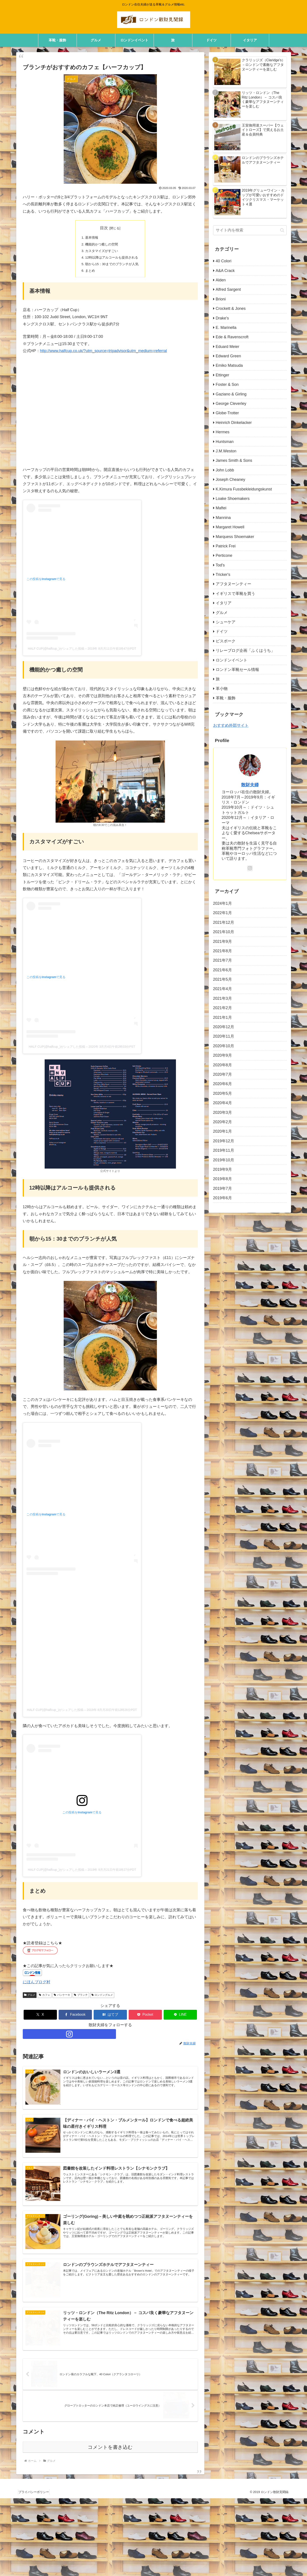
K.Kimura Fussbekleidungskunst (244, 489)
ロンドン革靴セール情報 (237, 669)
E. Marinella (226, 327)
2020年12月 (223, 1027)
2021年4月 (222, 989)
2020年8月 (222, 1065)
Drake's (222, 318)
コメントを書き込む (110, 2452)
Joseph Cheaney (230, 479)
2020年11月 (223, 1036)
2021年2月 (222, 1008)
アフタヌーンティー (233, 584)
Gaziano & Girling (231, 394)
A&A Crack (225, 270)
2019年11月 (223, 1150)
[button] (282, 230)
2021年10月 (223, 932)
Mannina (223, 517)
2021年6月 (222, 970)
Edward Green (228, 356)
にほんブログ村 (36, 1985)
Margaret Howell (230, 527)
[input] (250, 230)
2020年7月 (222, 1074)
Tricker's (223, 574)
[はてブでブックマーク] (110, 2018)
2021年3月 (222, 998)
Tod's (220, 565)
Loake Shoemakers (233, 498)
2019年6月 (222, 1198)
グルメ (29, 1998)
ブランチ (81, 1998)
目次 (104, 228)
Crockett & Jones (231, 308)
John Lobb (225, 470)
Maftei (221, 508)
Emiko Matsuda (229, 365)
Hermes (223, 432)
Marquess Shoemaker (235, 536)
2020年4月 (222, 1103)
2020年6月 (222, 1084)
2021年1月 (222, 1017)
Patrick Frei (226, 546)
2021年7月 (222, 960)
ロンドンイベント (231, 660)
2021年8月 (222, 951)
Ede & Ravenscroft (232, 337)
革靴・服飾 (225, 698)
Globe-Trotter (227, 413)
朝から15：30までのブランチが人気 (112, 266)
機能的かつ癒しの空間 (101, 245)
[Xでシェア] (40, 2018)
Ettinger (222, 375)
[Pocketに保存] (145, 2018)
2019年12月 (223, 1141)
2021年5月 (222, 979)
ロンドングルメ (102, 1998)
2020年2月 (222, 1122)
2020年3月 (222, 1112)
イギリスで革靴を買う (235, 593)
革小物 (222, 688)
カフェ (44, 1998)
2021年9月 (222, 941)
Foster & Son (227, 384)
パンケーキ (62, 1998)
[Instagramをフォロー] (110, 2037)
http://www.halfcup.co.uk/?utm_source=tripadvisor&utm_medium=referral (103, 354)
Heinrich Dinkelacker (234, 422)
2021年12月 (223, 922)
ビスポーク (225, 641)
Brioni (221, 299)
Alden (221, 280)
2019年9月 (222, 1169)
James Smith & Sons (234, 460)
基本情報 (91, 238)
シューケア (225, 622)
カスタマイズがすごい (101, 252)
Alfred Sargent (228, 289)
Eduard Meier (227, 346)
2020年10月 (223, 1046)
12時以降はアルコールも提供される (112, 259)
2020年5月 (222, 1093)
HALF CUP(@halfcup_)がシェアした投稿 (56, 652)
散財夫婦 (250, 784)
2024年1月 (222, 903)
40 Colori (224, 261)
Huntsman (225, 441)
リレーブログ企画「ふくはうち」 (245, 650)
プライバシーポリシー (35, 2497)
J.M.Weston (226, 451)
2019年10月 (223, 1160)
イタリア (224, 603)
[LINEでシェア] (180, 2018)
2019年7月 (222, 1188)
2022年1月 (222, 913)
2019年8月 (222, 1179)
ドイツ (222, 631)
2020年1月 (222, 1131)
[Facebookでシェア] (75, 2018)
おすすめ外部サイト (231, 725)
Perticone (224, 555)
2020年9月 (222, 1055)
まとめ (89, 273)
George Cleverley (231, 403)
